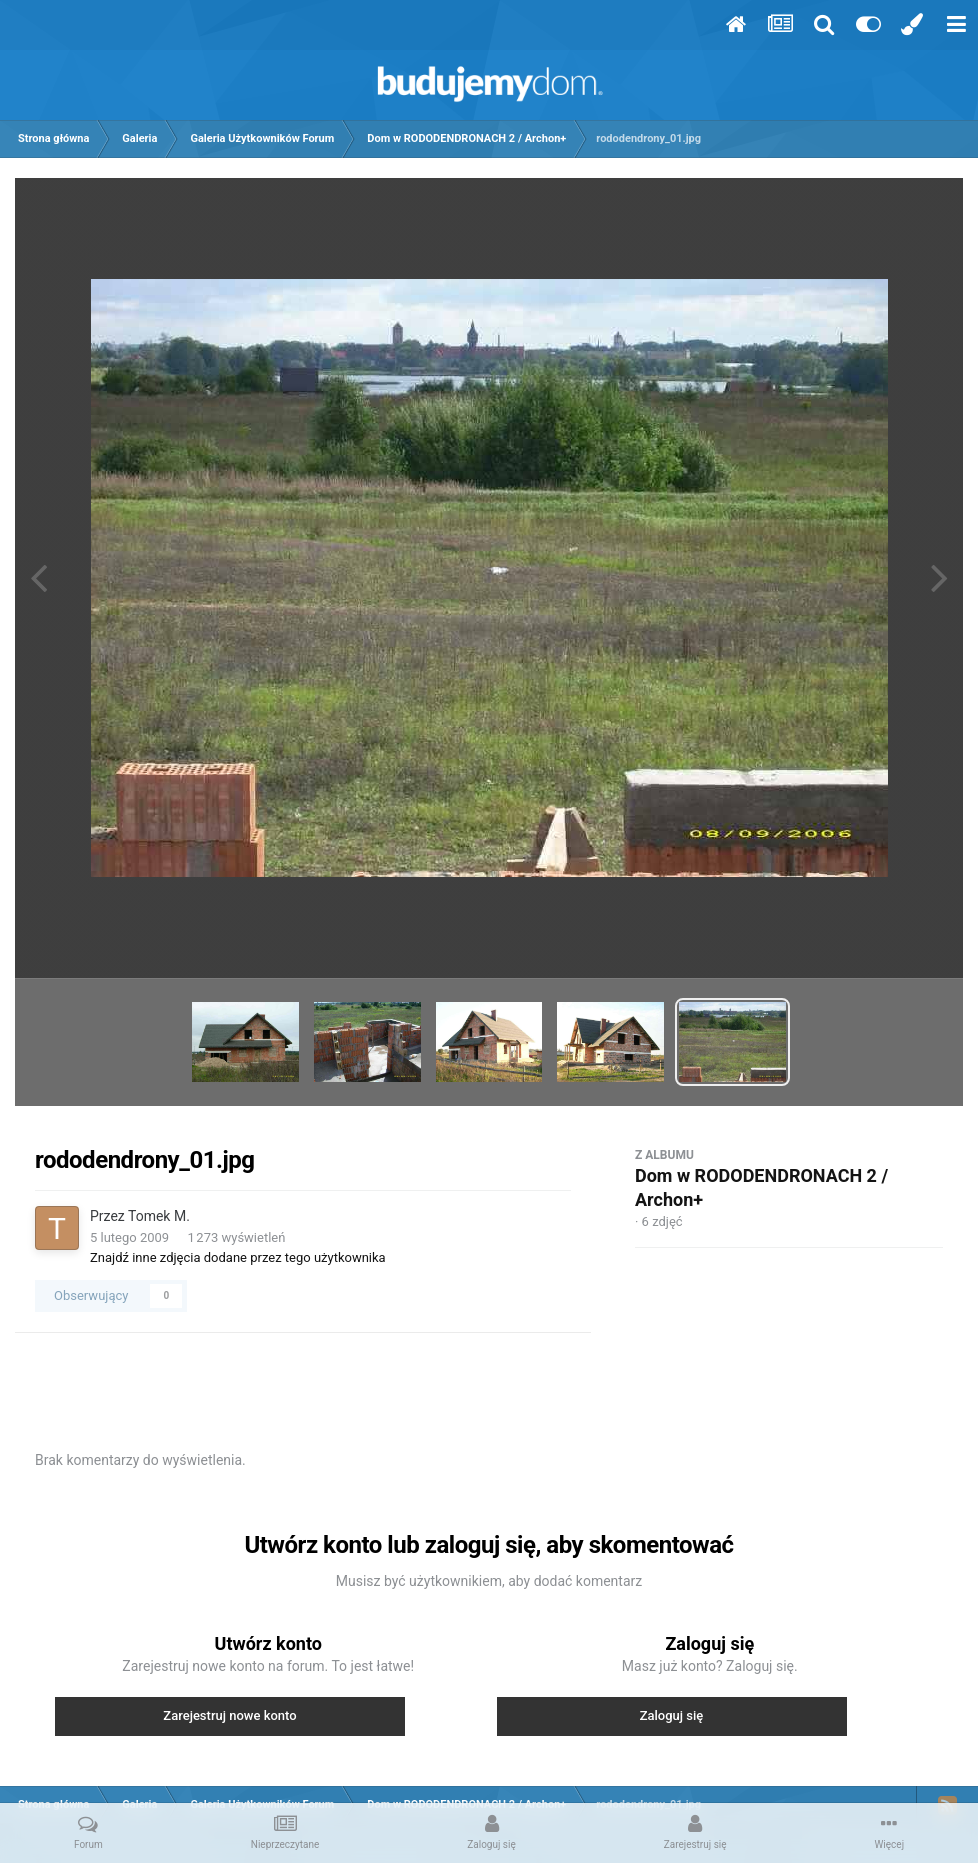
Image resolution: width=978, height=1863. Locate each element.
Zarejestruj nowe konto (229, 1715)
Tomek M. (159, 1216)
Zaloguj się (672, 1715)
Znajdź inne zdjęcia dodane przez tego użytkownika (238, 1257)
